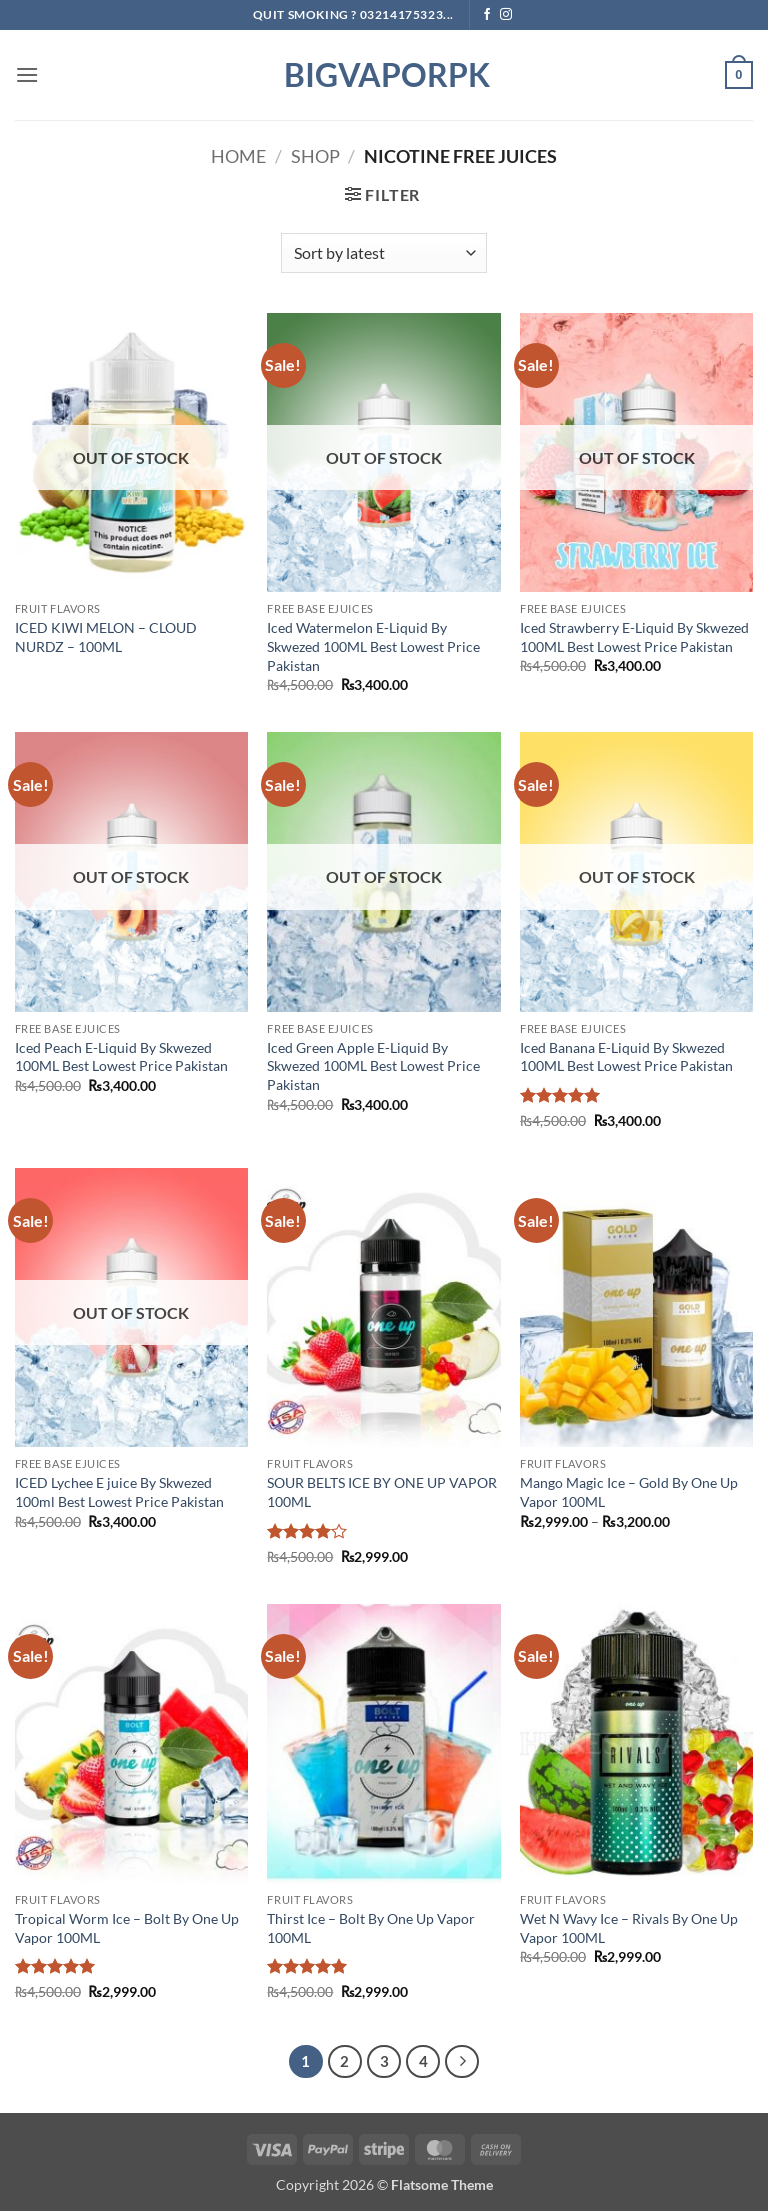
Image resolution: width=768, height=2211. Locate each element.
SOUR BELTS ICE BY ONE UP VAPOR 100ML (382, 1492)
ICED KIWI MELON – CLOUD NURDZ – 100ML (106, 637)
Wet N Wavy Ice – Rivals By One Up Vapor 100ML (629, 1928)
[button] (27, 74)
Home (238, 156)
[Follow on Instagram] (506, 15)
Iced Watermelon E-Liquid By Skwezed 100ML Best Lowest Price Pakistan (373, 646)
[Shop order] (383, 253)
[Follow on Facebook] (487, 15)
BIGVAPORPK (384, 75)
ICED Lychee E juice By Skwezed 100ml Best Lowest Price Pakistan (119, 1492)
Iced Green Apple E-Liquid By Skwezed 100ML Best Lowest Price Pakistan (373, 1066)
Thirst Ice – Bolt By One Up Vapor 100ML (371, 1928)
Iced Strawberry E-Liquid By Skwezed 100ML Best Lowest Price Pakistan (634, 637)
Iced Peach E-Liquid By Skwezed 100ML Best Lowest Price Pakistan (121, 1057)
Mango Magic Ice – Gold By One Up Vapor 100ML (629, 1492)
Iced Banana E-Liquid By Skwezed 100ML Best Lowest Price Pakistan (626, 1057)
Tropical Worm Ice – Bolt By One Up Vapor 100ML (127, 1928)
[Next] (462, 2062)
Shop (315, 156)
